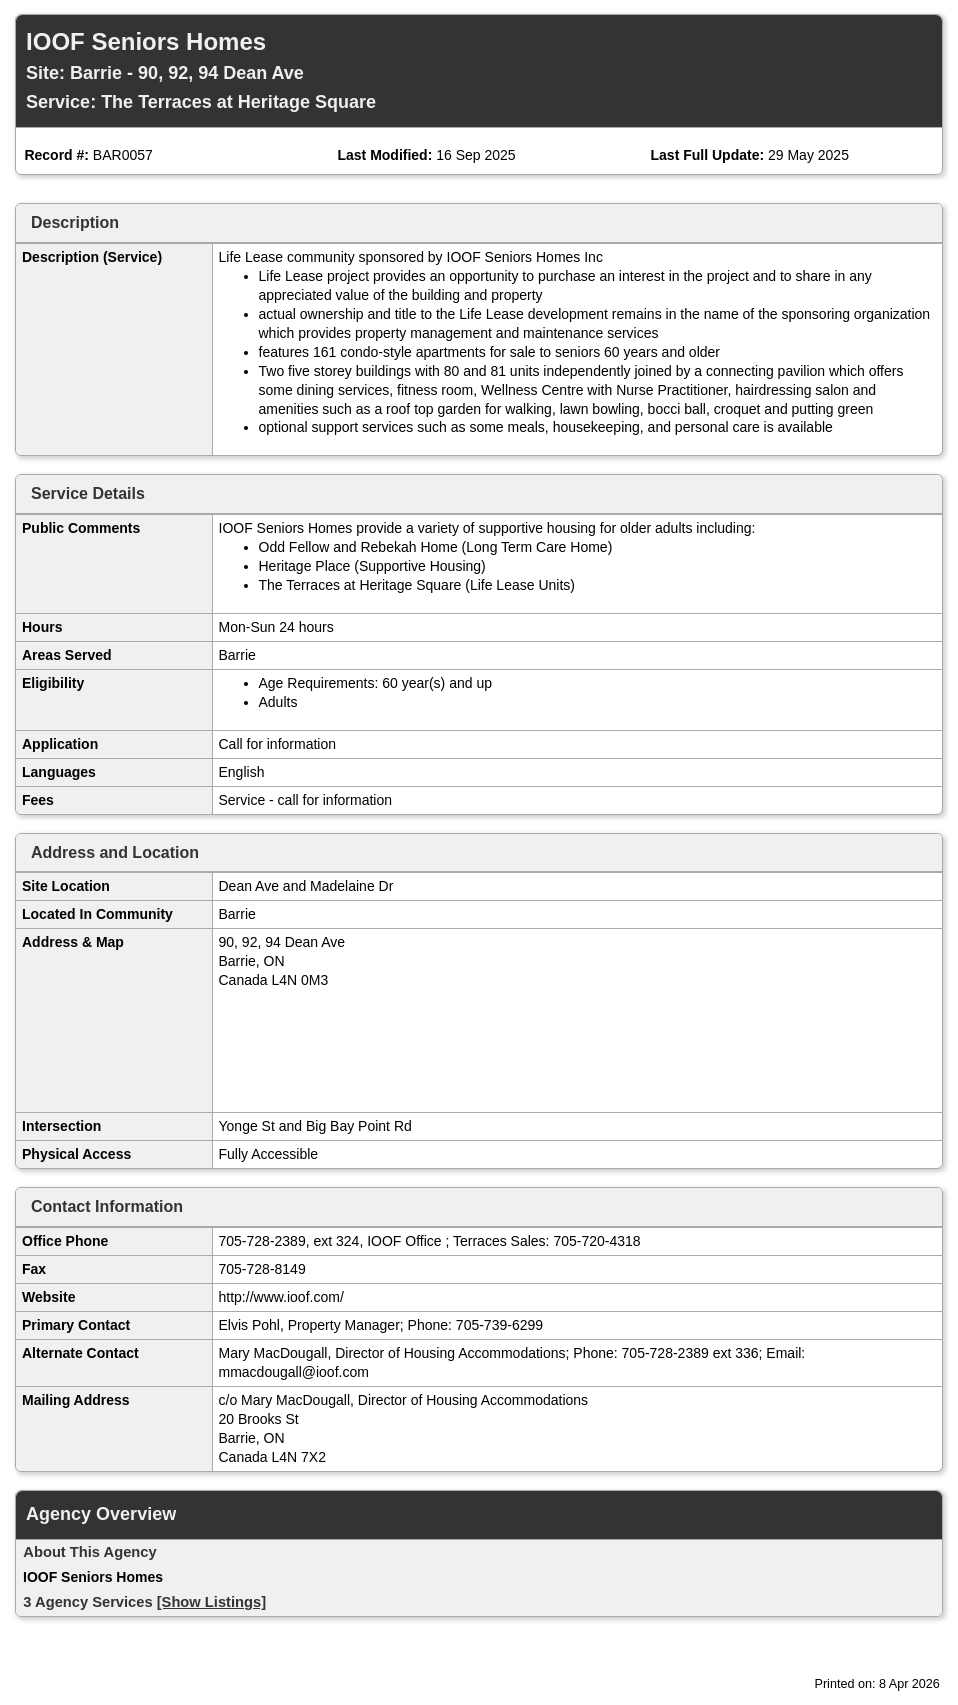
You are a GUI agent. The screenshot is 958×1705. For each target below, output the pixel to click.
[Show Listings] (211, 1602)
